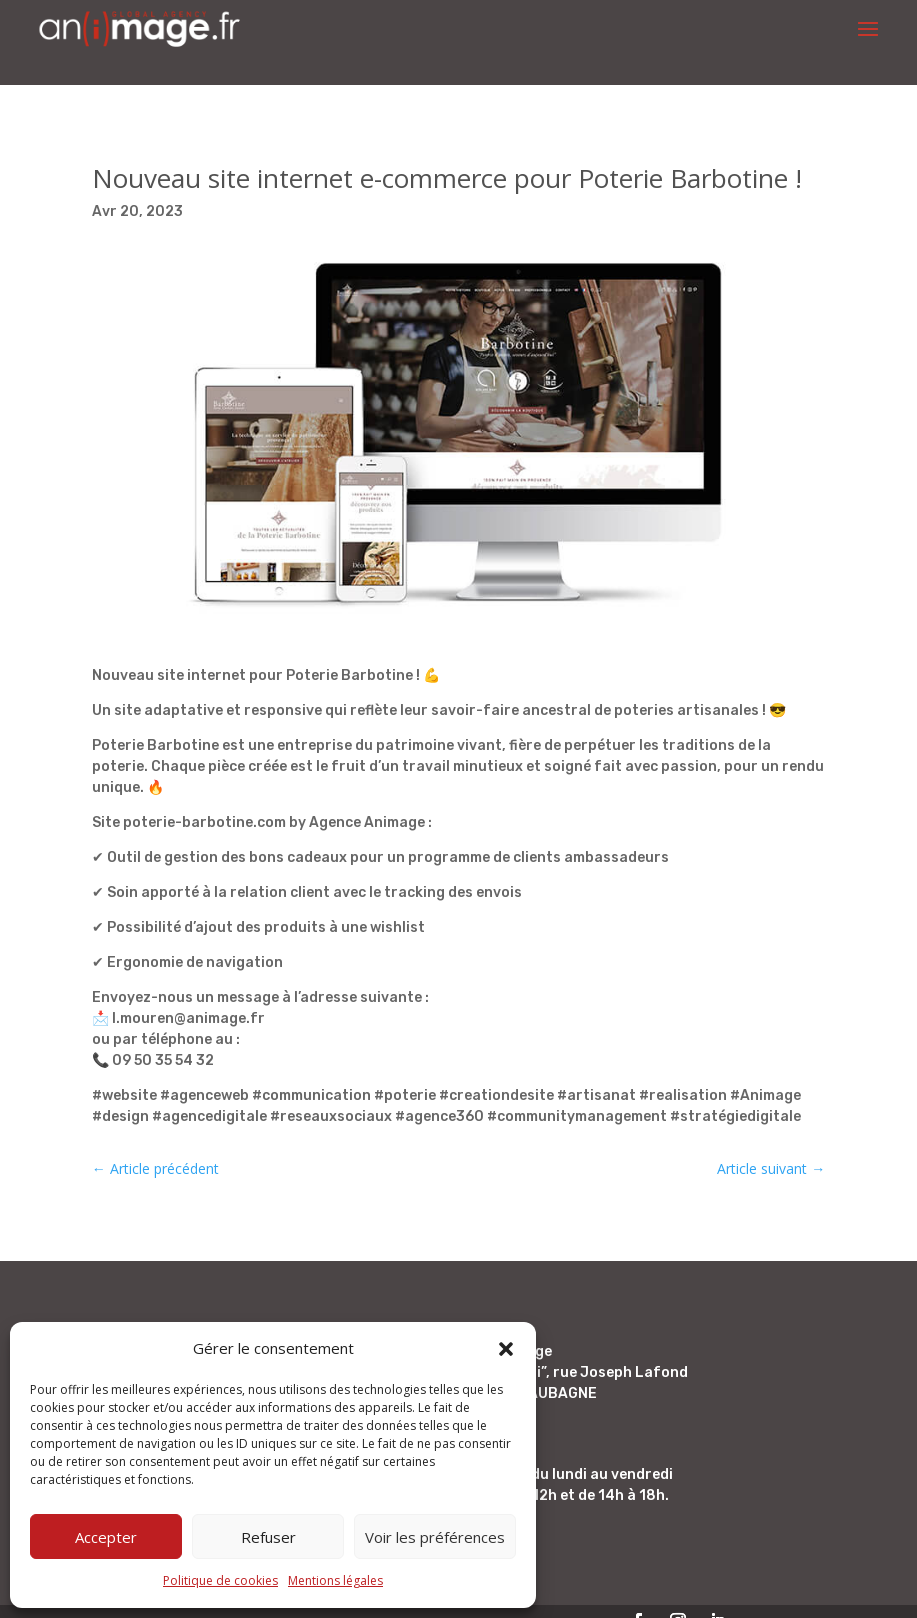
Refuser (268, 1537)
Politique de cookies (220, 1580)
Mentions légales (335, 1580)
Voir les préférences (435, 1537)
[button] (506, 1349)
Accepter (106, 1537)
